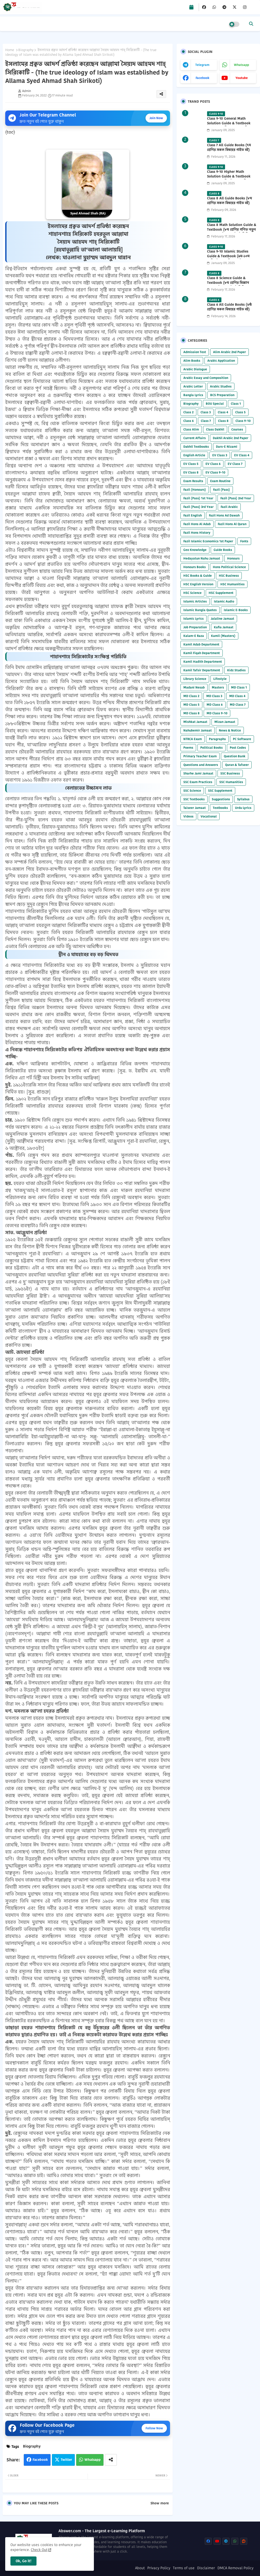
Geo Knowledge (195, 550)
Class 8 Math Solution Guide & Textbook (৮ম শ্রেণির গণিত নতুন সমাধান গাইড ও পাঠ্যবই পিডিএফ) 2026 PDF (231, 232)
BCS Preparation (222, 395)
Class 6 (188, 421)
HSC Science (192, 593)
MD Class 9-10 (217, 713)
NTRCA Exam (192, 739)
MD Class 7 (238, 704)
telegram (202, 65)
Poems (188, 747)
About (140, 2568)
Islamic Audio (224, 601)
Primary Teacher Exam (200, 756)
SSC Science (192, 790)
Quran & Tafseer (237, 765)
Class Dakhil (215, 429)
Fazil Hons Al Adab (197, 524)
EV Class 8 (190, 472)
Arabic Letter (193, 386)
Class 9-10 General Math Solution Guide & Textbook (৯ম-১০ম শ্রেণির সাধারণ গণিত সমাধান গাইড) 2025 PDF (228, 125)
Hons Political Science (229, 567)
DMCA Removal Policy (235, 2568)
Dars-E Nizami (226, 446)
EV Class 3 (219, 455)
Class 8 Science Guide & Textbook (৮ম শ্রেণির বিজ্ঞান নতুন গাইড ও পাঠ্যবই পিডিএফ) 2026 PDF (229, 285)
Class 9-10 (243, 421)
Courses (237, 429)
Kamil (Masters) (223, 636)
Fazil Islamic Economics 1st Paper (208, 541)
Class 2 (188, 412)
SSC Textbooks (194, 799)
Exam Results (193, 481)
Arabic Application (221, 360)
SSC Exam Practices (197, 782)
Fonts (244, 541)
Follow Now (154, 2428)
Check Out (39, 2549)
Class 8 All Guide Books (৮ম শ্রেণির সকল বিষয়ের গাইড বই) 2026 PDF (229, 203)
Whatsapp (92, 2459)
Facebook (40, 2459)
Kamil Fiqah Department (201, 653)
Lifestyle (220, 679)
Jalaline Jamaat (222, 618)
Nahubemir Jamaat (197, 730)
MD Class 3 (214, 696)
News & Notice (230, 730)
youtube (241, 78)
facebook (202, 78)
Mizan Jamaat (224, 722)
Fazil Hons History (196, 532)
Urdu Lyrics (243, 808)
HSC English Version (198, 584)
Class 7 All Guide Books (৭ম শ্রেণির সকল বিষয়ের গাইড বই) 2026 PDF (229, 150)
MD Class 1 (239, 687)
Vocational (209, 816)
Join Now (156, 118)
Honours (233, 558)
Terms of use (184, 2568)
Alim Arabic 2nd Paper (229, 352)
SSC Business (230, 773)
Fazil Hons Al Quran (232, 524)
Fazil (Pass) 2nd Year (235, 498)
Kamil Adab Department (201, 644)
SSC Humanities (231, 782)
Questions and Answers (200, 765)
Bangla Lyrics (193, 395)
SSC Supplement (220, 790)
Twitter (66, 2459)
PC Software (242, 739)
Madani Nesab (194, 687)
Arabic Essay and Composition (205, 378)
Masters (218, 687)
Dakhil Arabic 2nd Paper (230, 438)
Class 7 (206, 421)
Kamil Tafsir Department (201, 670)
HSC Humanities (232, 584)
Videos (188, 816)
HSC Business (229, 575)
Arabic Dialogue (195, 369)
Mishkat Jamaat (195, 722)
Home (9, 50)
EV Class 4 (241, 455)
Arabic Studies (221, 386)
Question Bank (234, 756)
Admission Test (194, 352)
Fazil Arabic (229, 507)
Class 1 (236, 403)
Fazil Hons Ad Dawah (224, 515)
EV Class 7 (235, 464)
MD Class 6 (215, 704)
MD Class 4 (237, 696)
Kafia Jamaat (223, 627)
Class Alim (191, 429)
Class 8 (223, 421)
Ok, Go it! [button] (23, 2560)
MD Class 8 (191, 713)
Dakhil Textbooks (196, 446)
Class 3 (206, 412)
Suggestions (221, 799)
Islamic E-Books (236, 610)
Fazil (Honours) (194, 489)
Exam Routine (220, 481)
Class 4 (223, 412)
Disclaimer (206, 2568)
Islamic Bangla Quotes (200, 610)
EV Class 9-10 (215, 472)
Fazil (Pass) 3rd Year (198, 507)
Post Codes (238, 747)
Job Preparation (195, 627)
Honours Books (194, 567)
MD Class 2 (191, 696)
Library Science (194, 679)
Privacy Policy (158, 2568)
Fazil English (192, 515)
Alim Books (191, 360)
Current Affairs (194, 438)
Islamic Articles (195, 601)
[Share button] (111, 2460)
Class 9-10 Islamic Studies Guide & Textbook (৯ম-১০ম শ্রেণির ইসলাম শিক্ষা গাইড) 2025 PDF (230, 258)
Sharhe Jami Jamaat (198, 773)
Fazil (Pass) (221, 489)
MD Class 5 (191, 704)
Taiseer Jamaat (194, 808)
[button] (251, 24)
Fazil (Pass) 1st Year (198, 498)
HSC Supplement (221, 593)
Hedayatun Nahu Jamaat (201, 558)
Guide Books (223, 550)
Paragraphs (217, 739)
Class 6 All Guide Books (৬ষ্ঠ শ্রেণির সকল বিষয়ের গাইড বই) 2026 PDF (229, 309)
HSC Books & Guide (197, 575)
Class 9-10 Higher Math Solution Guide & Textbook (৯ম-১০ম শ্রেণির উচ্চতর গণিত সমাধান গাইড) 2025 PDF (228, 178)
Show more (159, 2503)
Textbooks (220, 808)
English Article (194, 455)
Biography (25, 50)
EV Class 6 (213, 464)
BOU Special (215, 403)
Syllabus (243, 799)
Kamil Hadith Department (202, 661)
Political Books (211, 747)
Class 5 (240, 412)
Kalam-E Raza (193, 636)
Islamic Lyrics (193, 618)
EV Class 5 (190, 464)
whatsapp (241, 65)
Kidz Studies (236, 670)
